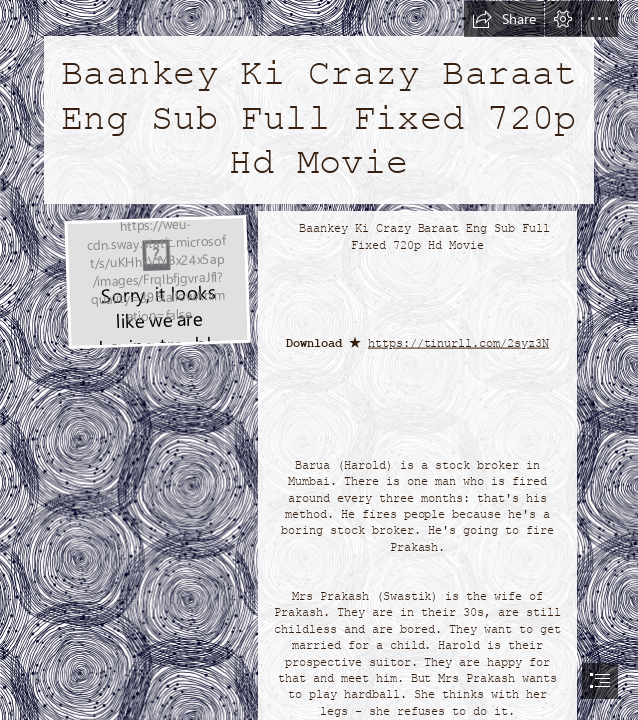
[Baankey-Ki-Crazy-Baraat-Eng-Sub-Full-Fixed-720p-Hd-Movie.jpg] (156, 280)
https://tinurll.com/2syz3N (458, 343)
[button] (504, 19)
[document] (319, 360)
